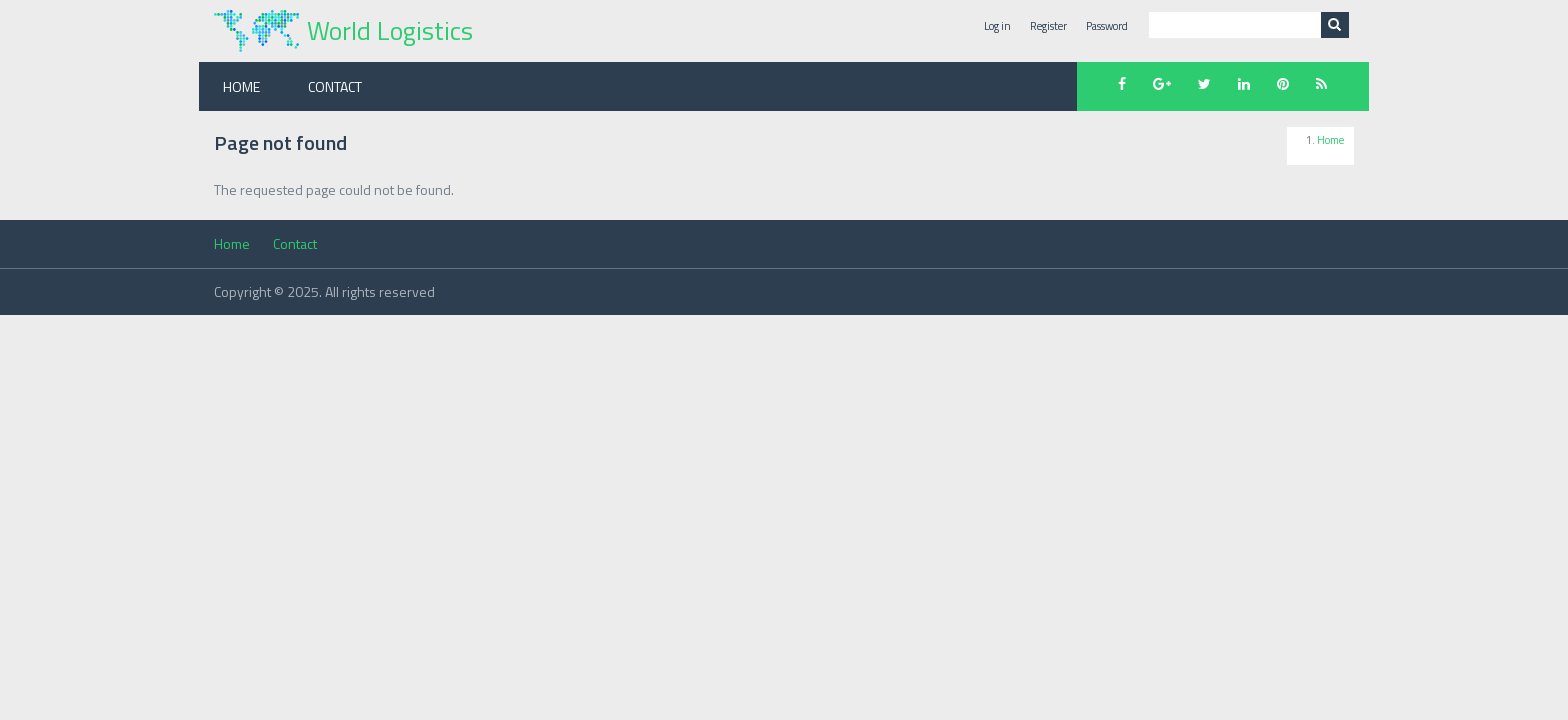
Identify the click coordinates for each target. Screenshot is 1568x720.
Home (241, 86)
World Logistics (390, 30)
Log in (997, 26)
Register (1048, 26)
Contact (335, 86)
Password (1107, 26)
